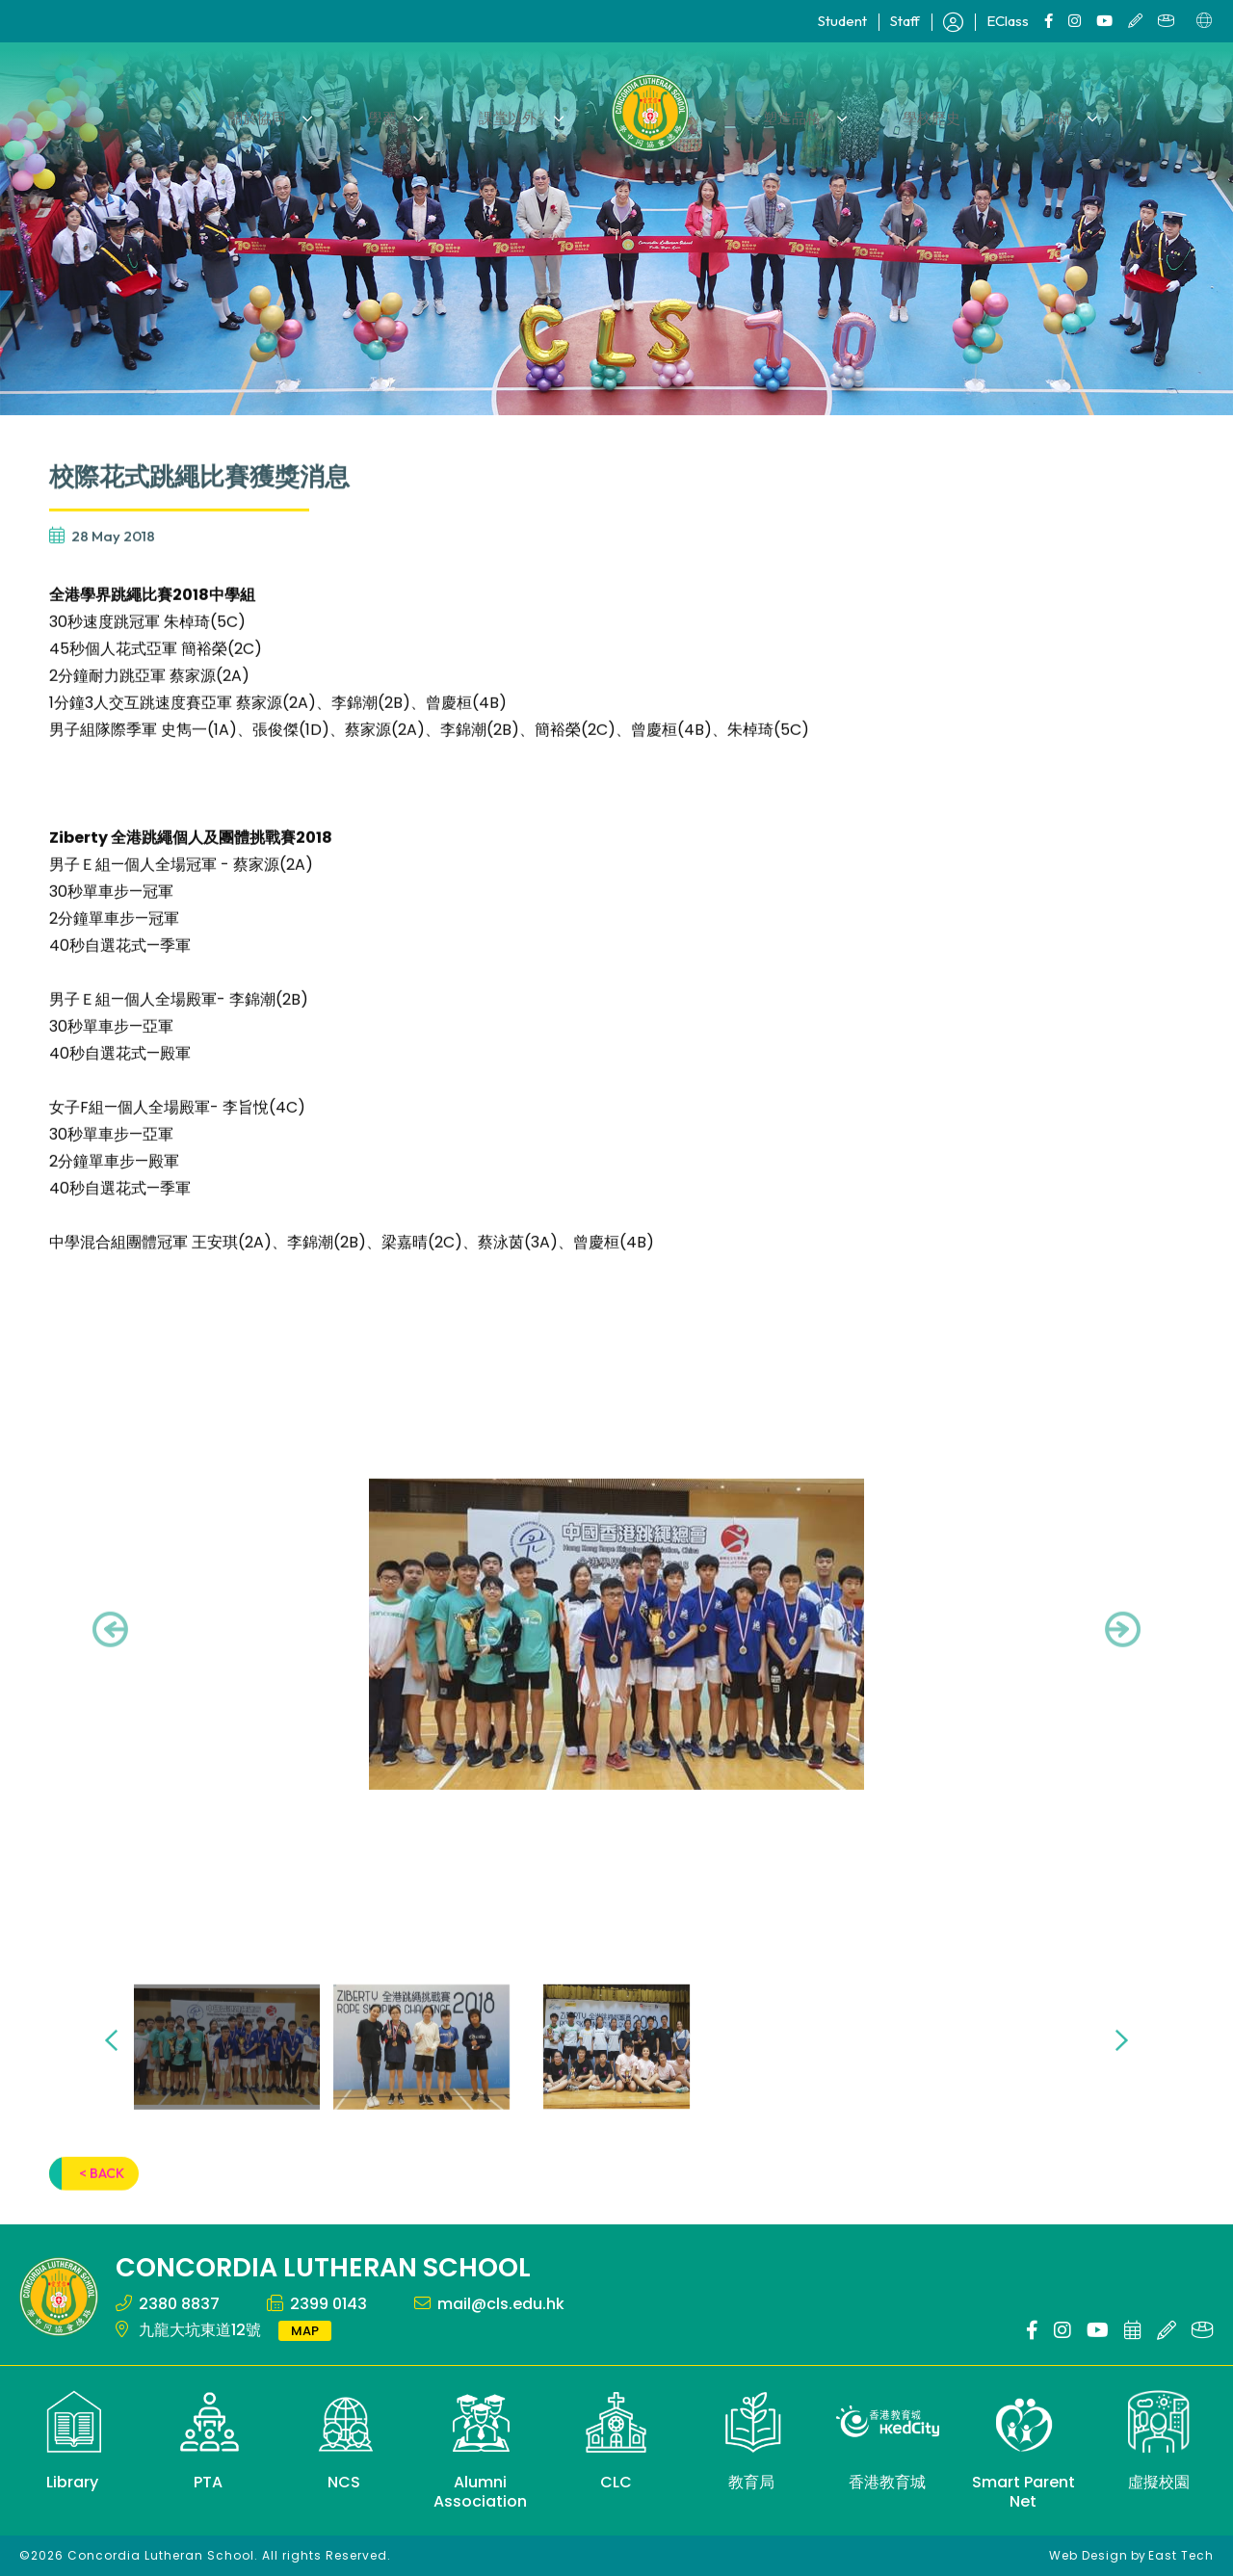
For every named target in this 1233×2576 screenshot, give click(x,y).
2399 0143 (328, 2304)
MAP (305, 2331)
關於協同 (289, 112)
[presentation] (110, 1662)
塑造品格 (786, 112)
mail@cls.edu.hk (500, 2304)
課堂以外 (514, 112)
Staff (905, 21)
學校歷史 (914, 112)
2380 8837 (179, 2304)
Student (842, 21)
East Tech (1181, 2555)
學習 (401, 112)
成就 (1026, 112)
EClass (1007, 21)
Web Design (1088, 2555)
